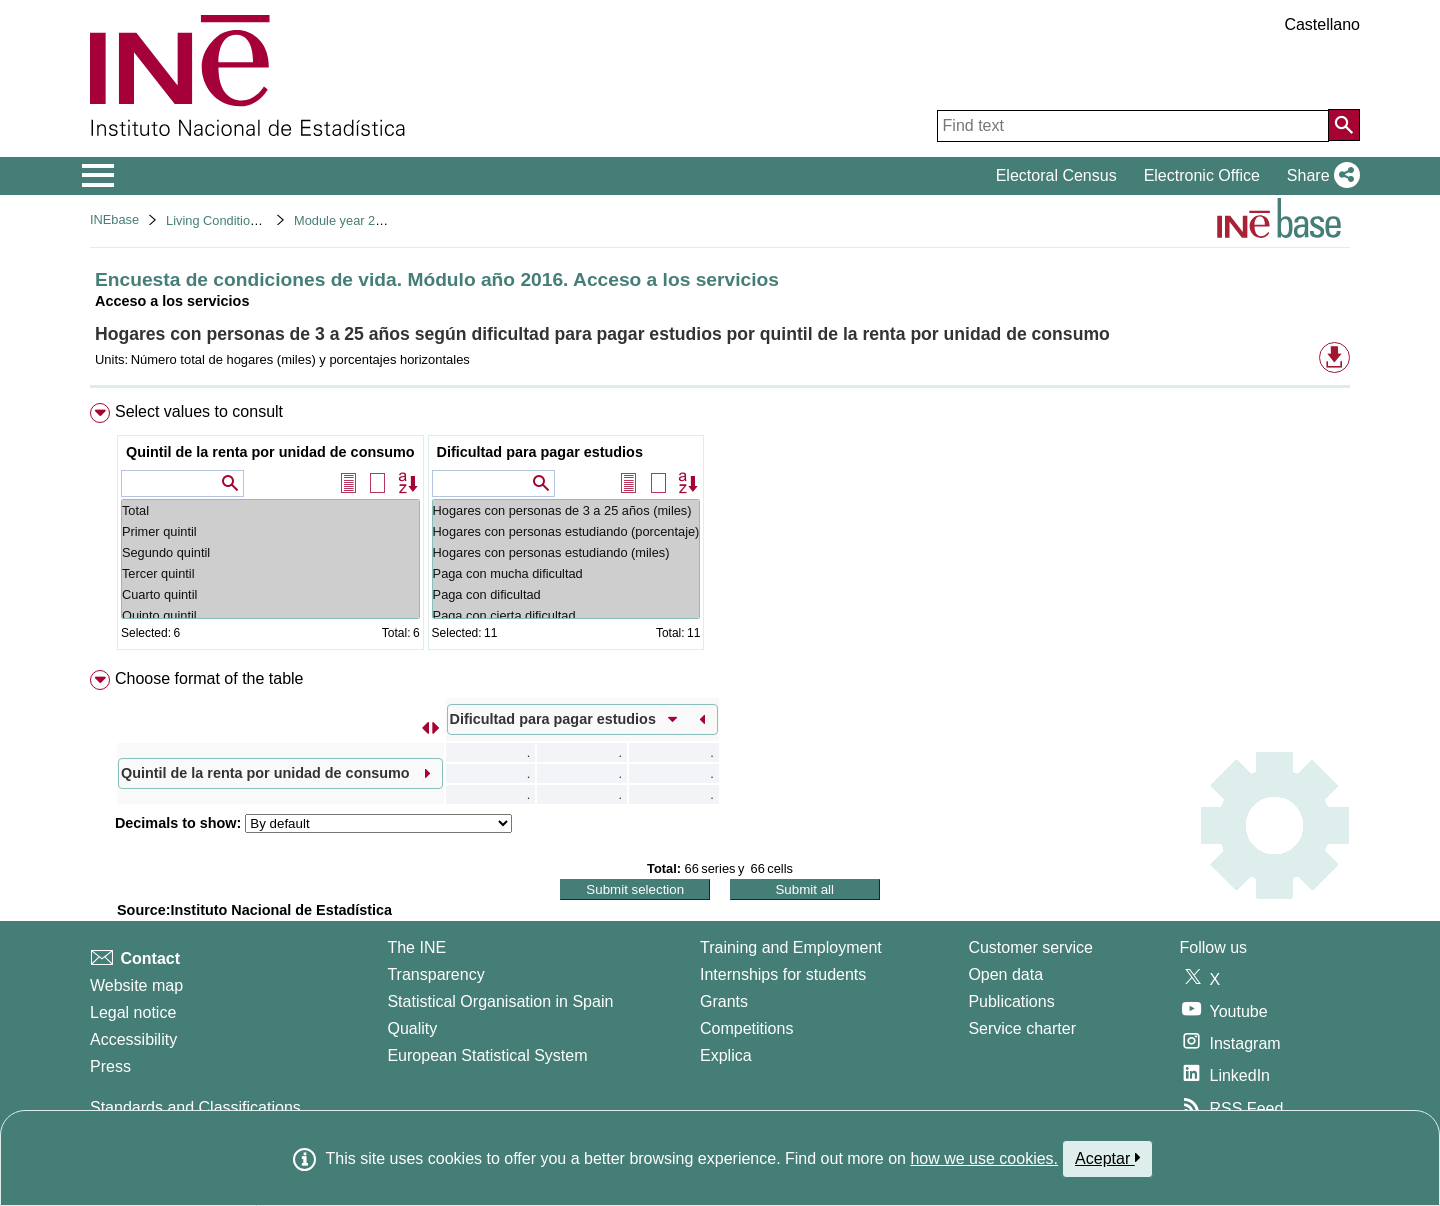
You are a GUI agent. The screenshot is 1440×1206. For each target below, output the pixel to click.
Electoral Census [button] (1056, 175)
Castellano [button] (1322, 24)
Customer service (1030, 947)
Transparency (435, 974)
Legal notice (133, 1012)
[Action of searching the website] (1344, 125)
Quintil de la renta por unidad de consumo (270, 452)
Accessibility (133, 1039)
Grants (724, 1001)
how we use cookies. (984, 1158)
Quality (412, 1028)
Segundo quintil (270, 552)
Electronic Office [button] (1202, 175)
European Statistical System (487, 1055)
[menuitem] (720, 530)
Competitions (746, 1028)
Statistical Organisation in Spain (500, 1001)
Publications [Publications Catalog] (1011, 1001)
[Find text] (1133, 126)
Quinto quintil (270, 615)
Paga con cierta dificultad (566, 615)
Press (110, 1066)
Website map (136, 985)
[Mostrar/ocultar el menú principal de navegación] (98, 176)
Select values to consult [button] (199, 411)
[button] (1319, 176)
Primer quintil (270, 531)
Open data (1005, 974)
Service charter (1022, 1028)
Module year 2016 (345, 220)
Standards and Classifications (195, 1107)
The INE (416, 947)
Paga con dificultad (566, 594)
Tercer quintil (270, 573)
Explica (726, 1055)
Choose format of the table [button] (209, 678)
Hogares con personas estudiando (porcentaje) (566, 531)
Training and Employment (791, 947)
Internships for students (783, 974)
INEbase (114, 219)
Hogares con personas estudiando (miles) (566, 552)
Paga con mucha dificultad (566, 573)
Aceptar (1107, 1158)
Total (270, 510)
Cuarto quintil (270, 594)
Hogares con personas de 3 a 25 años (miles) (566, 510)
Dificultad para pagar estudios (540, 452)
